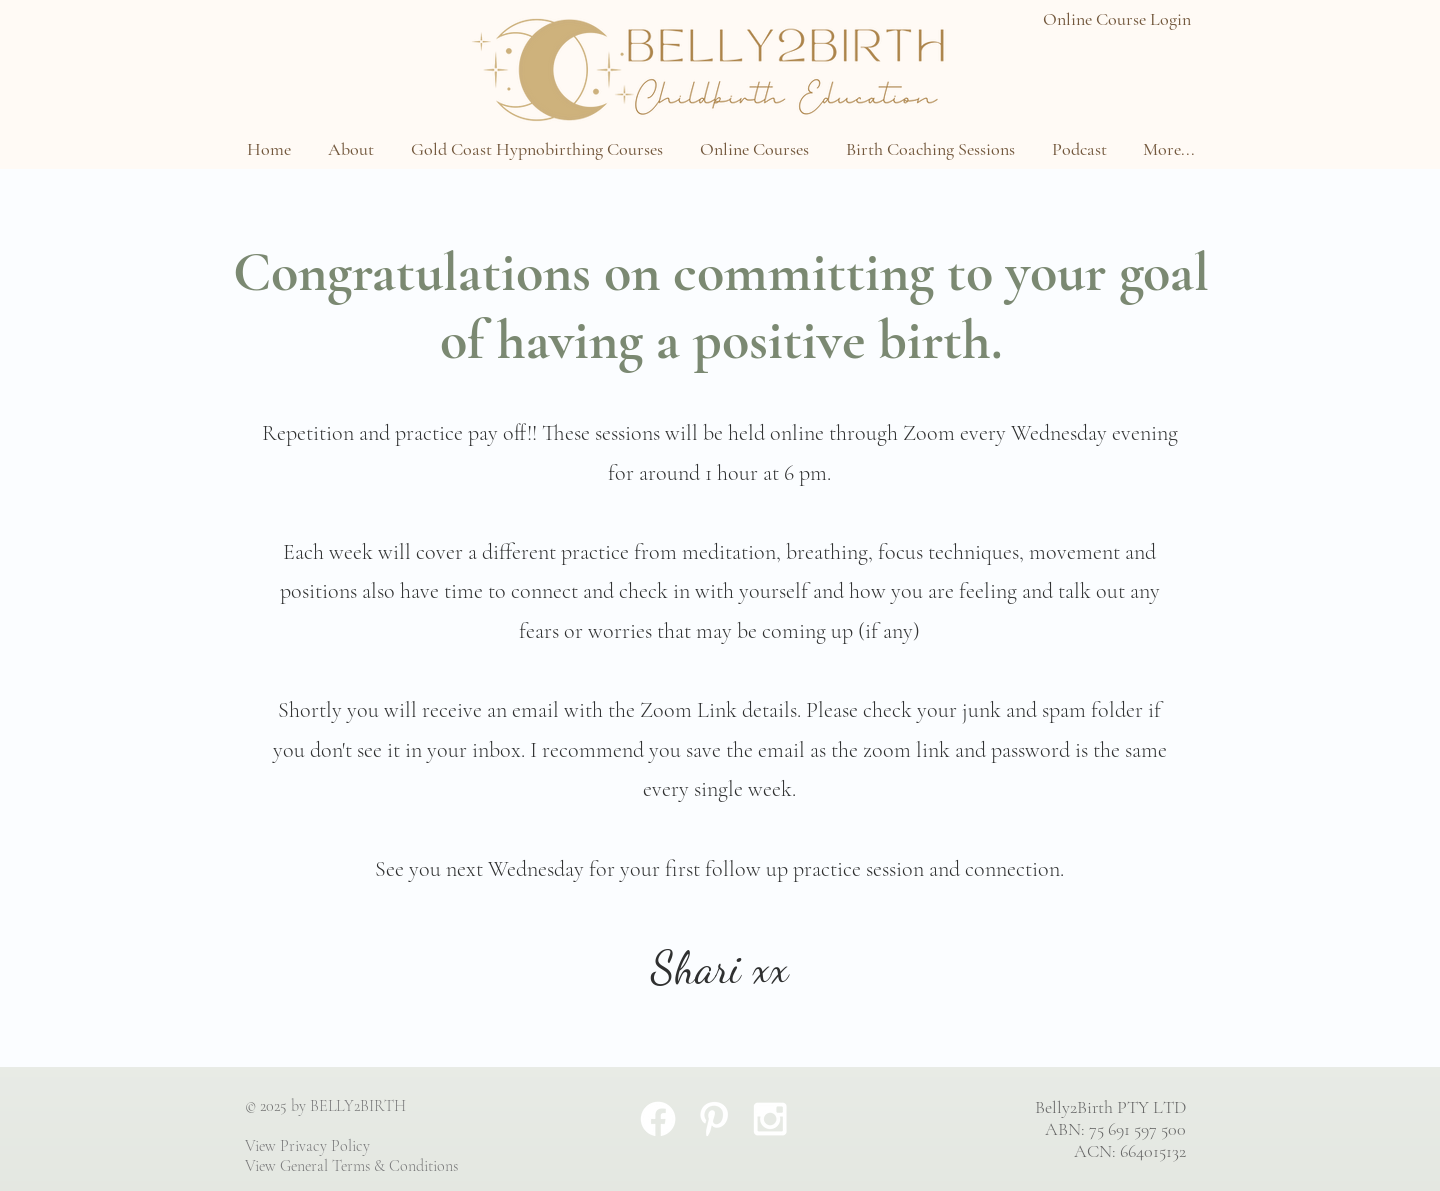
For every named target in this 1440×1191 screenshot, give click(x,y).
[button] (350, 149)
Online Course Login (1117, 19)
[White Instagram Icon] (770, 1119)
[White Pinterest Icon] (714, 1119)
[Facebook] (658, 1119)
